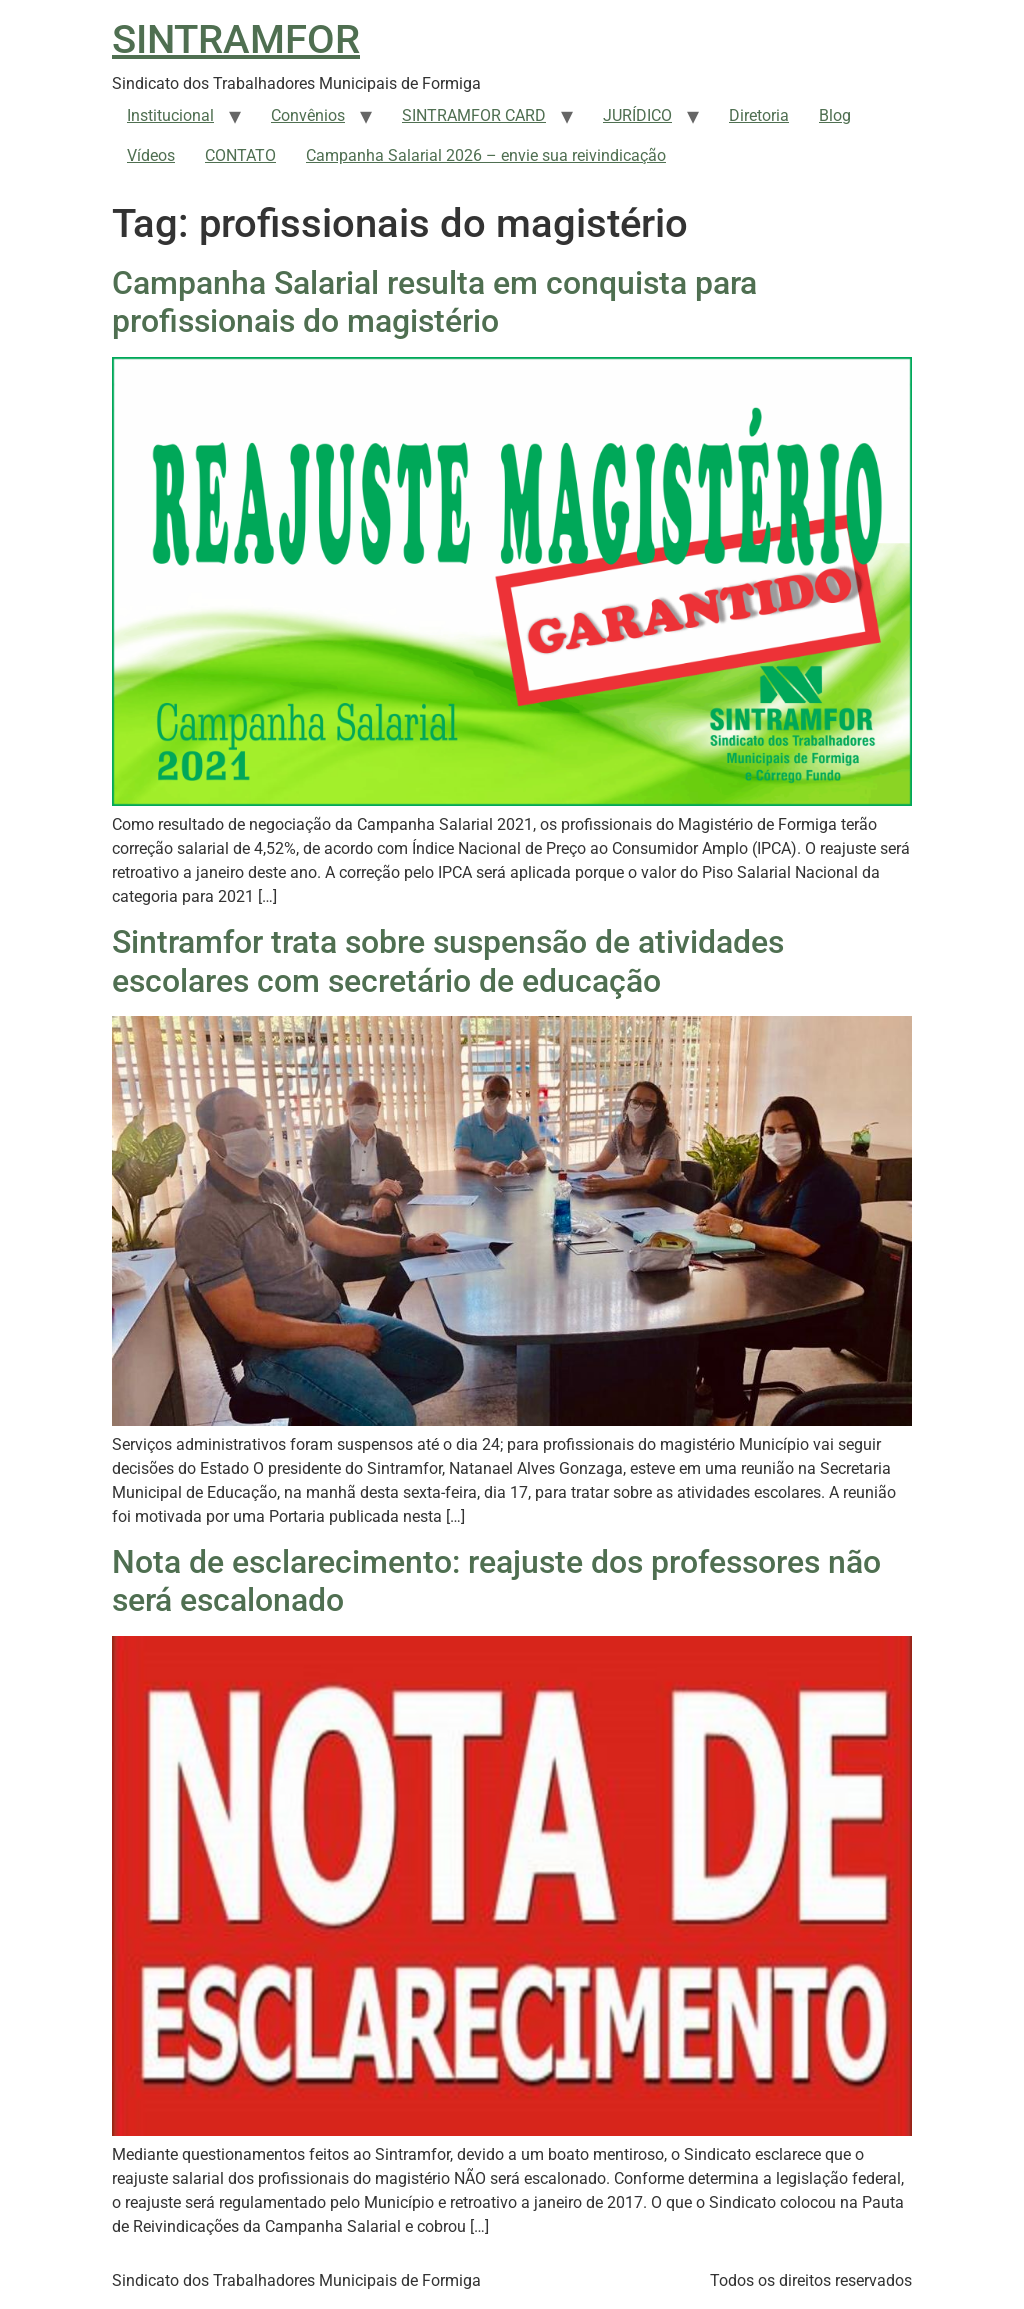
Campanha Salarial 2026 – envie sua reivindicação (486, 155)
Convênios (308, 115)
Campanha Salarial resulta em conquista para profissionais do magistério (434, 302)
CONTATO (240, 155)
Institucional (170, 115)
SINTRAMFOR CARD (474, 115)
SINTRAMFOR (236, 39)
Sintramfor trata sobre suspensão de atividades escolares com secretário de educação (448, 961)
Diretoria (759, 115)
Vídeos (151, 155)
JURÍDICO (637, 115)
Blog (835, 115)
